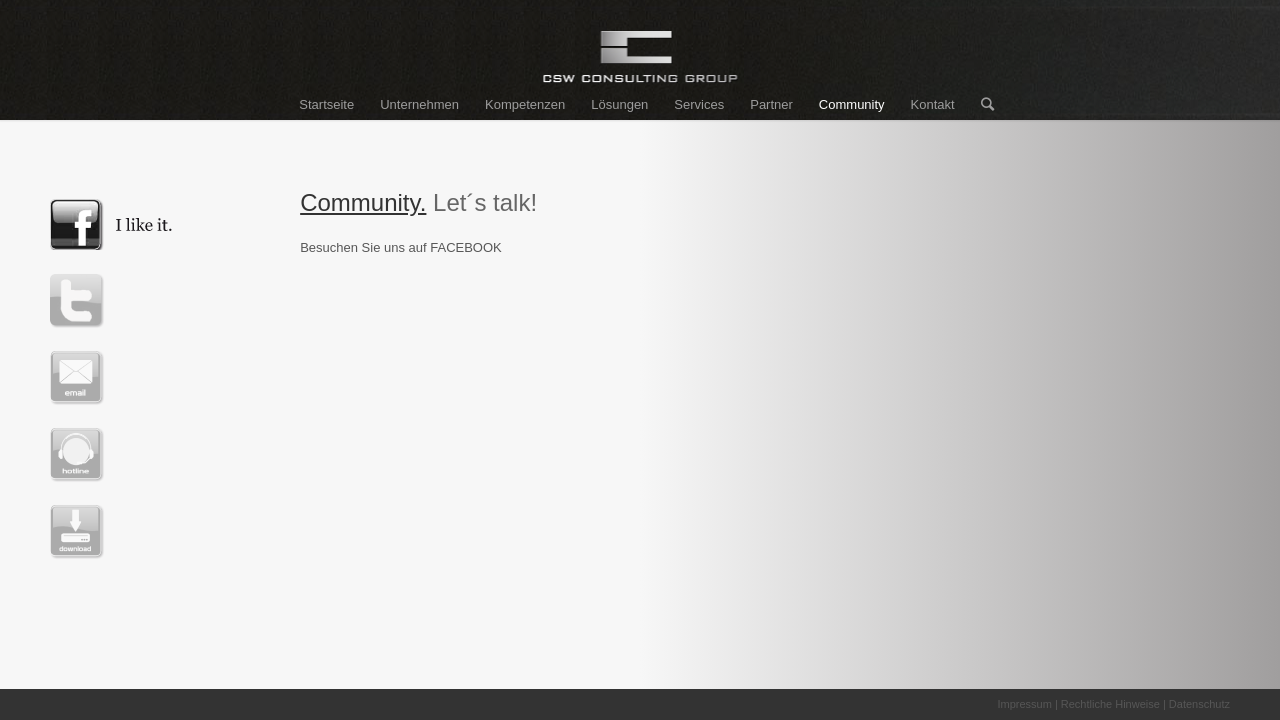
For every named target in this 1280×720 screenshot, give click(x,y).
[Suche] (981, 105)
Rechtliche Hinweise (1110, 704)
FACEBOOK (466, 247)
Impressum (1024, 704)
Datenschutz (1199, 704)
